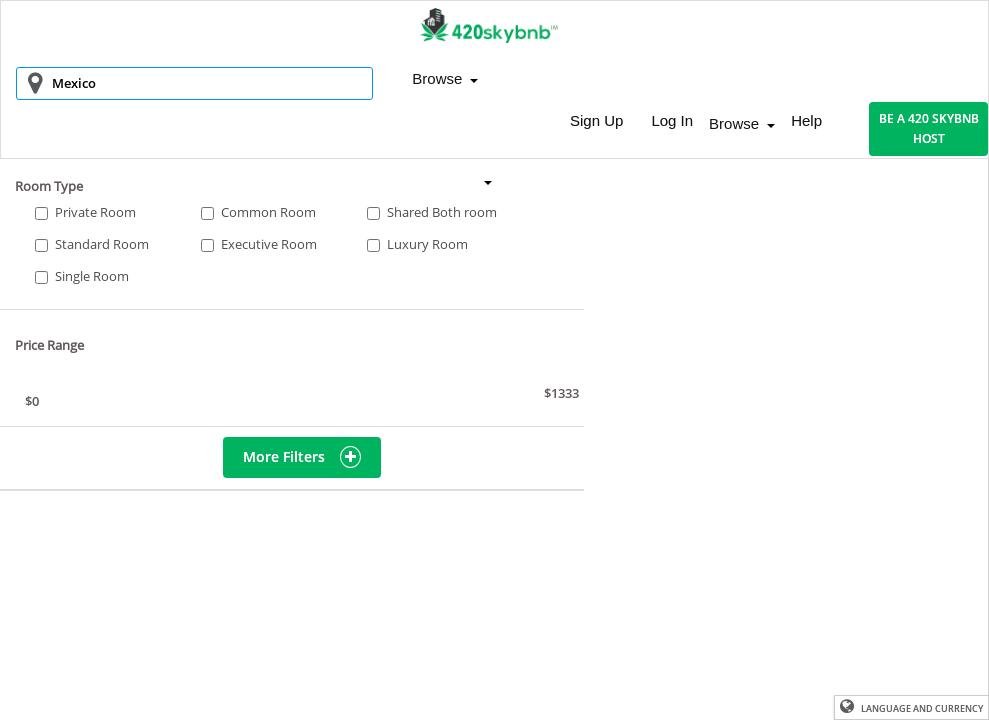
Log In (672, 120)
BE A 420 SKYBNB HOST (929, 128)
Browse (445, 78)
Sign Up (596, 120)
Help (806, 120)
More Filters (302, 457)
